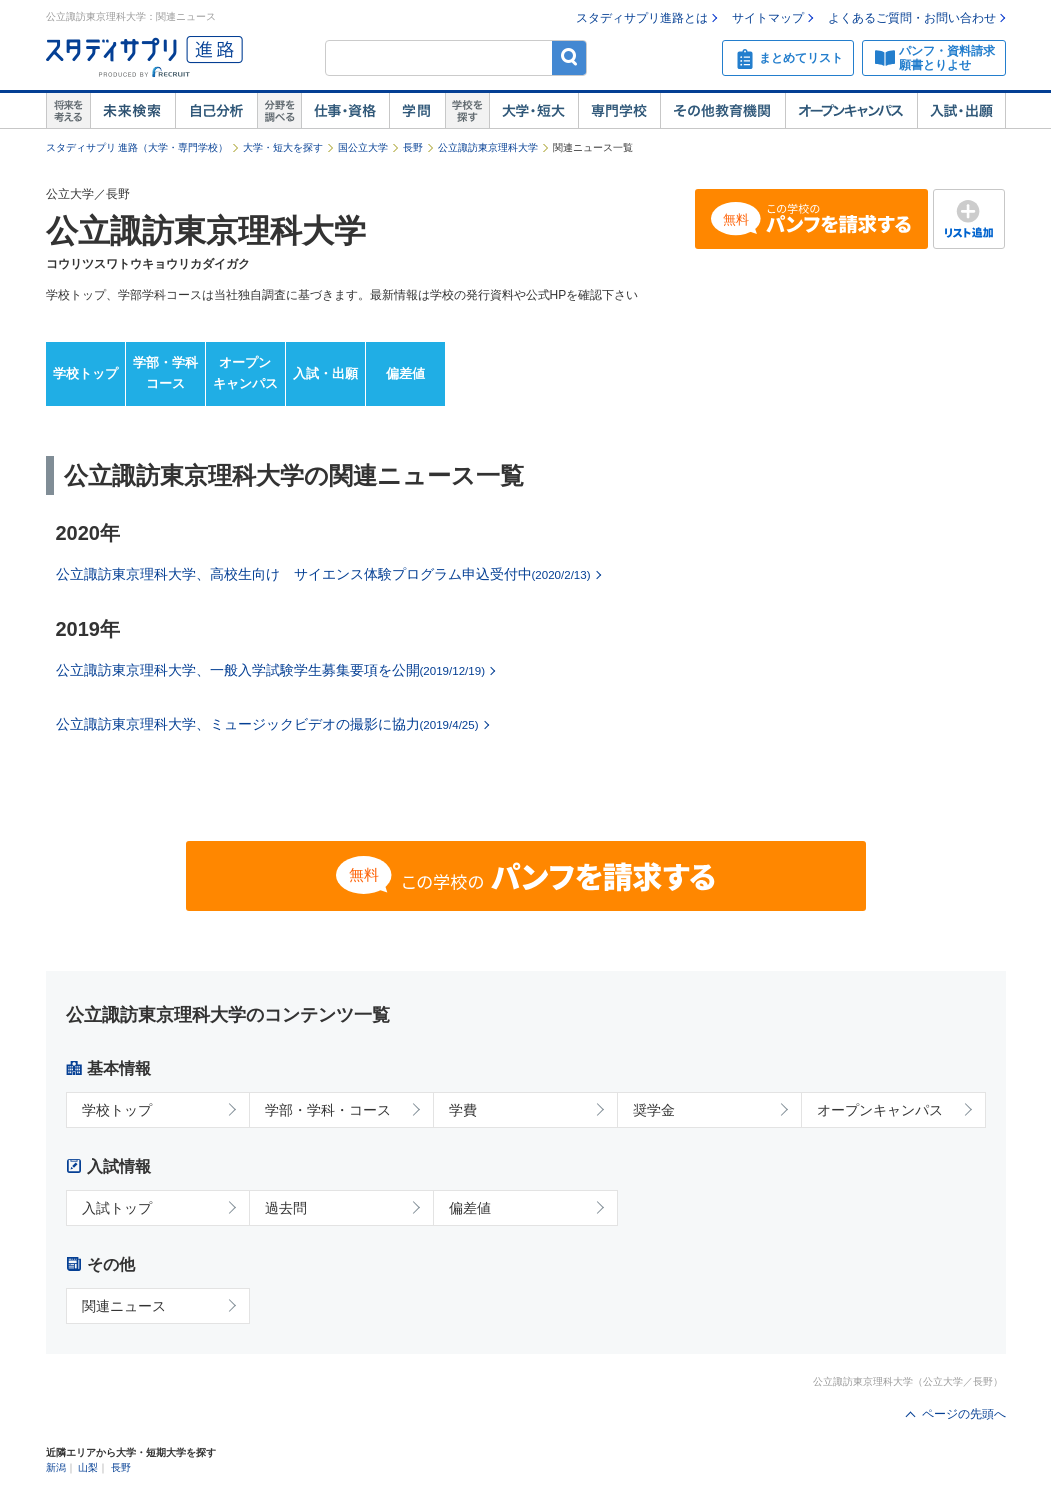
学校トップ (85, 373)
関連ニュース (124, 1306)
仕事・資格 (345, 111)
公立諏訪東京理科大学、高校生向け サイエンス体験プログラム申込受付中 (323, 574)
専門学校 (619, 111)
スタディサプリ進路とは (642, 18)
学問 (417, 111)
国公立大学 (363, 147)
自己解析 (216, 111)
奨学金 (654, 1110)
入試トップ (117, 1208)
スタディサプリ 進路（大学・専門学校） (137, 147)
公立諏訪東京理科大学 (488, 147)
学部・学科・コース (328, 1110)
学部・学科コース (165, 373)
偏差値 (405, 373)
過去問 (286, 1208)
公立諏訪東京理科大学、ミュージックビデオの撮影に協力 (267, 724)
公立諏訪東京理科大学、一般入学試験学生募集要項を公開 (270, 670)
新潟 (56, 1467)
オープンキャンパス (851, 111)
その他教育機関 (722, 111)
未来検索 (132, 111)
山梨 (88, 1467)
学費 (463, 1110)
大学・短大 (533, 111)
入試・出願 (961, 111)
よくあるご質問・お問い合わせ (912, 18)
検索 (569, 57)
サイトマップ (768, 18)
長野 (413, 147)
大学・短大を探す (283, 147)
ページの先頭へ (964, 1414)
